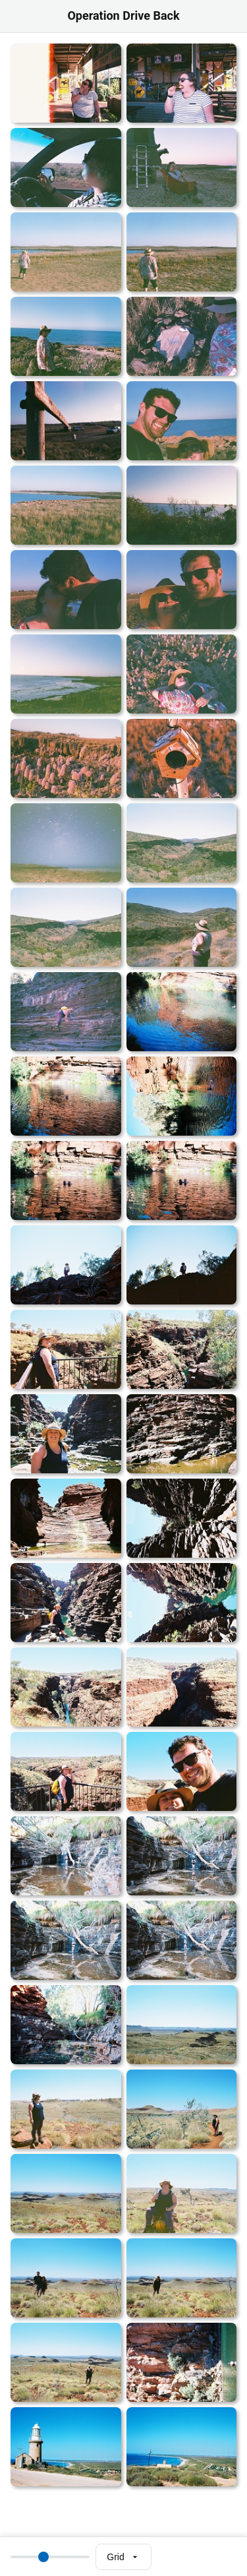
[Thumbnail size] (50, 2556)
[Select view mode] (123, 2557)
